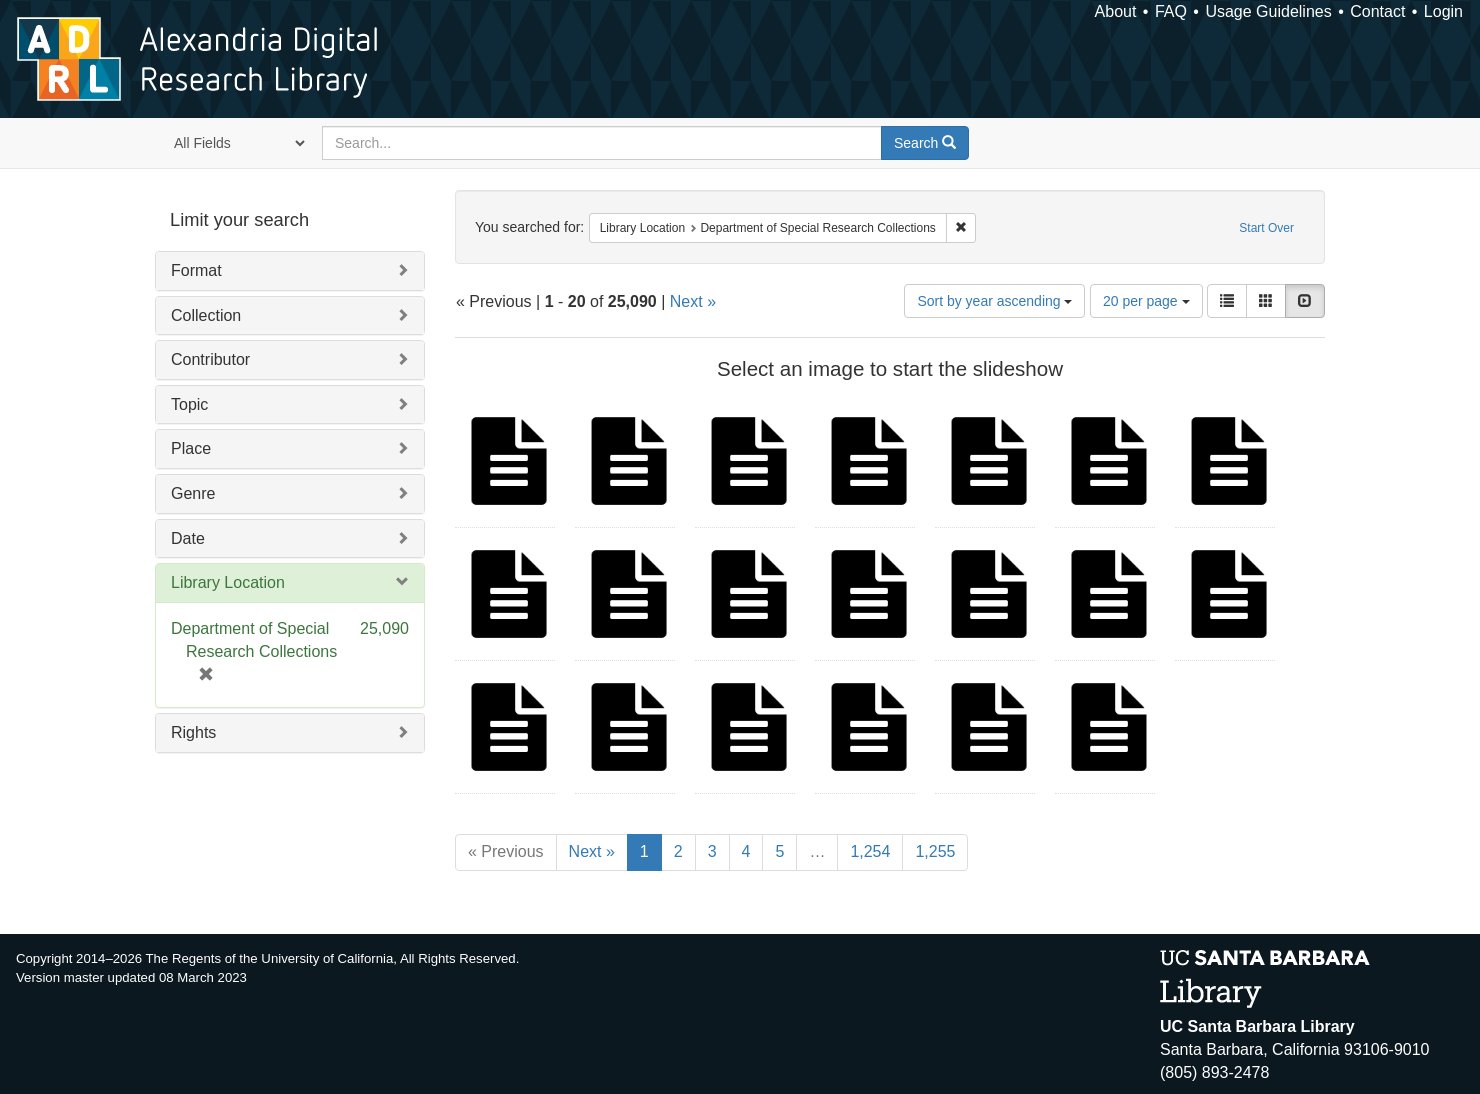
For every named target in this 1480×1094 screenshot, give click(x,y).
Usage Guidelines (1268, 11)
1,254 (870, 851)
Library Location (228, 582)
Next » (693, 301)
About (1116, 11)
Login (1443, 11)
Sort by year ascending (994, 301)
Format (196, 270)
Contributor (210, 359)
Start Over (1266, 228)
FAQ (1171, 11)
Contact (1377, 11)
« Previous (506, 851)
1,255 (935, 851)
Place (191, 448)
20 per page (1146, 301)
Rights (193, 732)
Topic (189, 404)
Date (188, 538)
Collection (206, 315)
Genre (193, 493)
